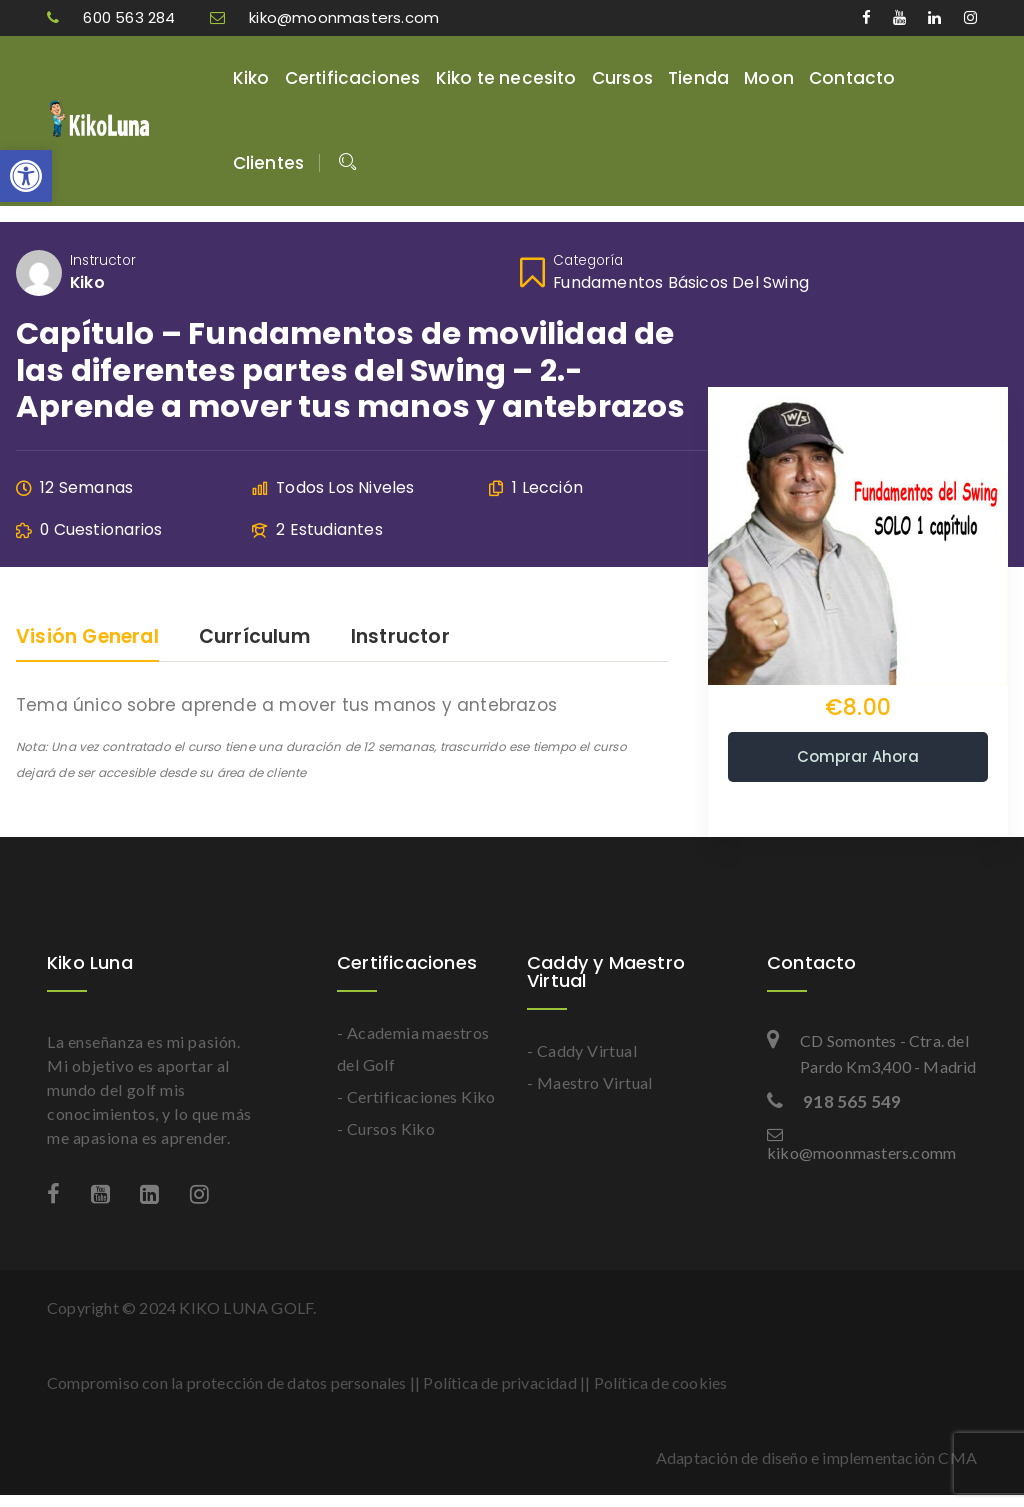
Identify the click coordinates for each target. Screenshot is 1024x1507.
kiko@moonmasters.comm (861, 1144)
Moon (769, 78)
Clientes (269, 163)
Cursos (622, 78)
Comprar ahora (858, 756)
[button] (26, 176)
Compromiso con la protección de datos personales (227, 1382)
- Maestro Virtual (590, 1082)
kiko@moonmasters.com (324, 17)
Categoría (588, 260)
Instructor (103, 260)
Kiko (251, 78)
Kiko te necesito (506, 78)
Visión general (87, 638)
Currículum (255, 638)
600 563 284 (113, 17)
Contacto (852, 78)
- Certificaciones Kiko (416, 1096)
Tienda (698, 78)
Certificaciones (353, 78)
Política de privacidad (499, 1382)
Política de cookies (661, 1382)
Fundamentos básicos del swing (681, 282)
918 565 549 (834, 1101)
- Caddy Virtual (582, 1050)
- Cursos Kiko (386, 1128)
